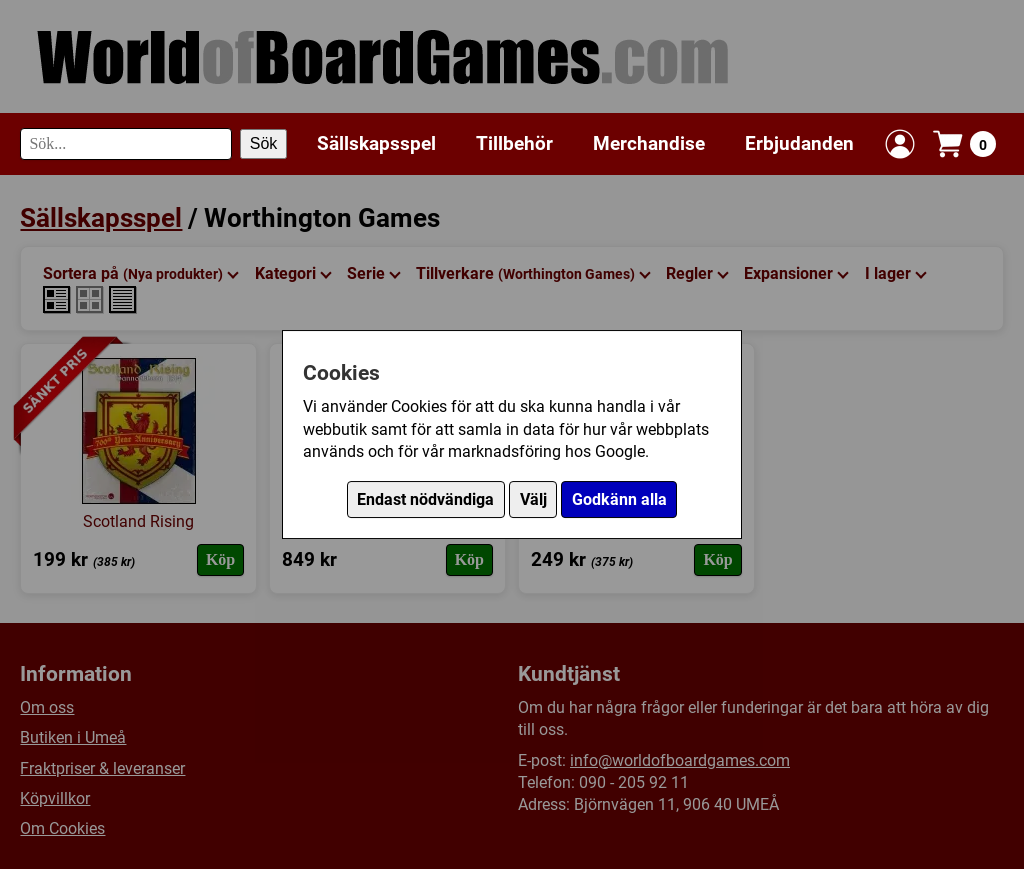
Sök (264, 143)
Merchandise (649, 143)
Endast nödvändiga (425, 499)
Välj (533, 499)
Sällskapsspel (376, 143)
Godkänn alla (619, 499)
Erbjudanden (799, 143)
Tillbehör (514, 143)
